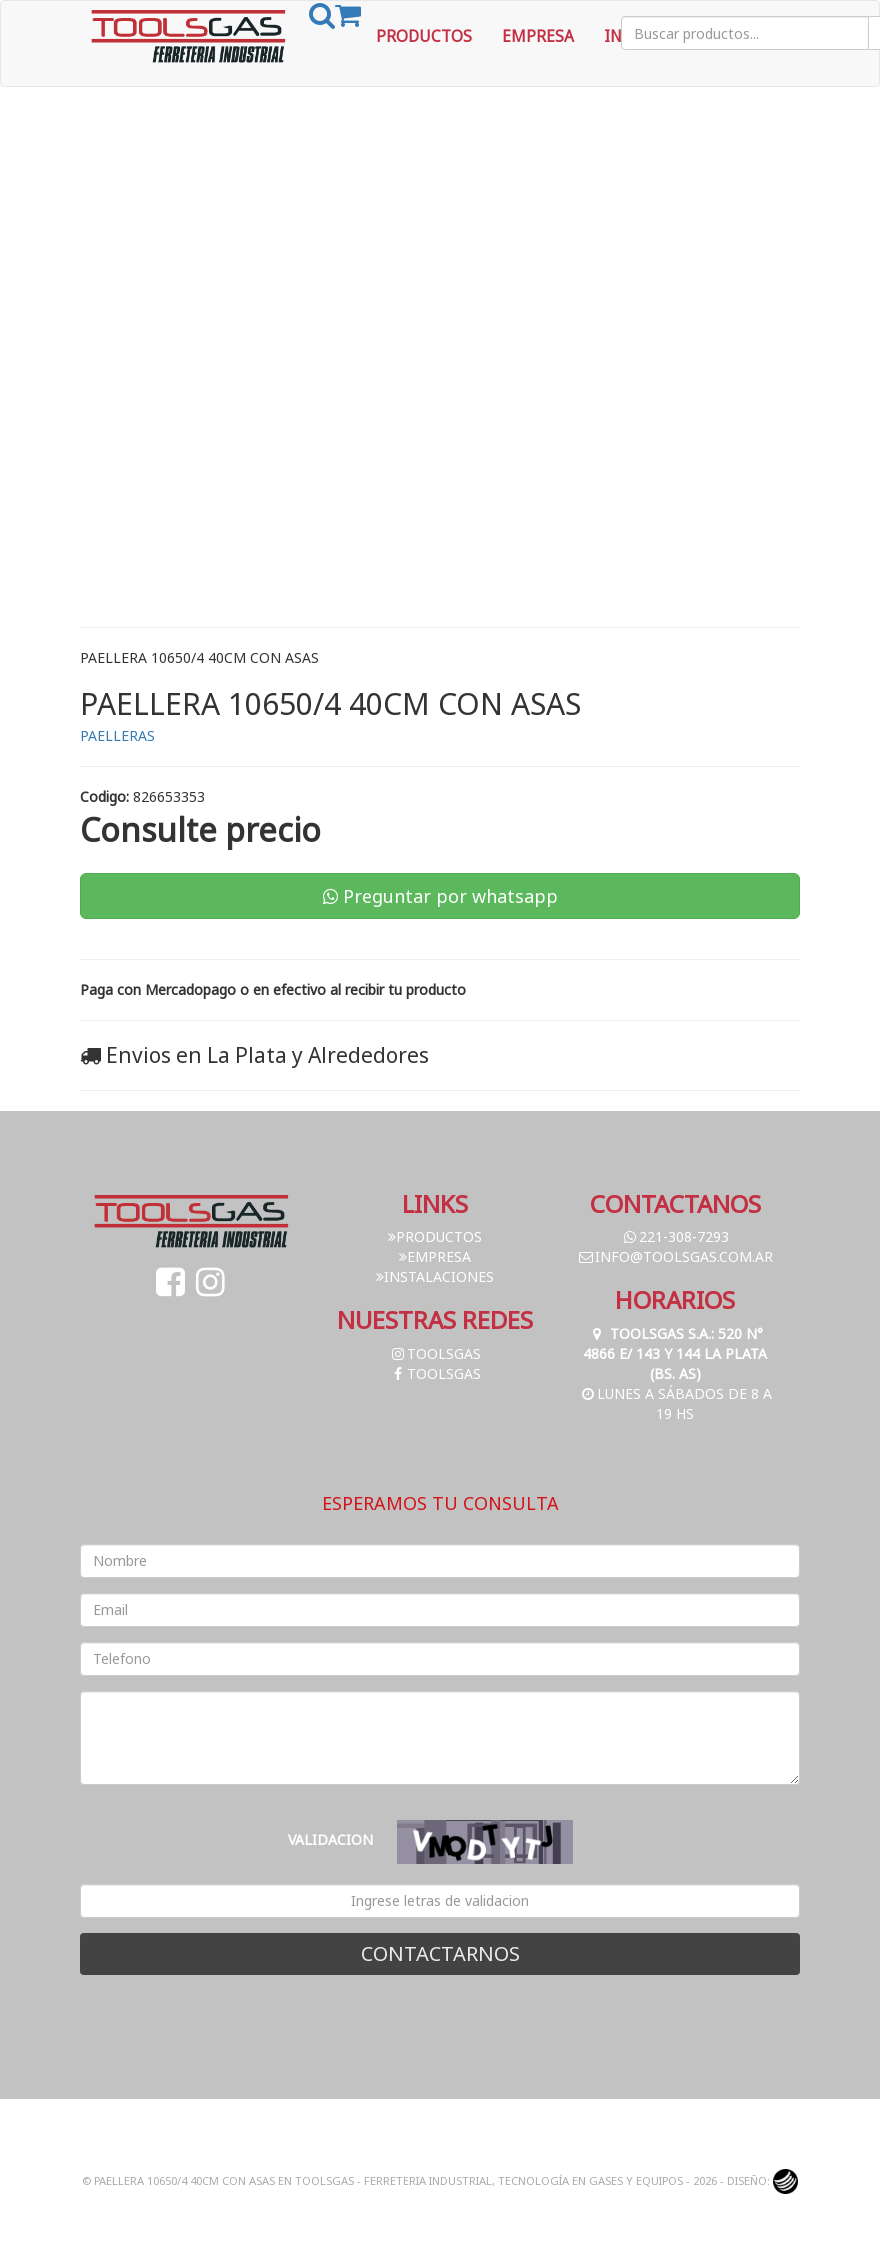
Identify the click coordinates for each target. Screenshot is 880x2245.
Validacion (330, 1839)
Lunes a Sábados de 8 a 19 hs (675, 1403)
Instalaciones (435, 1276)
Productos (424, 36)
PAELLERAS (117, 735)
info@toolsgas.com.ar (675, 1256)
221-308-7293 (675, 1236)
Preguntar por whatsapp (440, 896)
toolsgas (435, 1353)
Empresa (538, 36)
